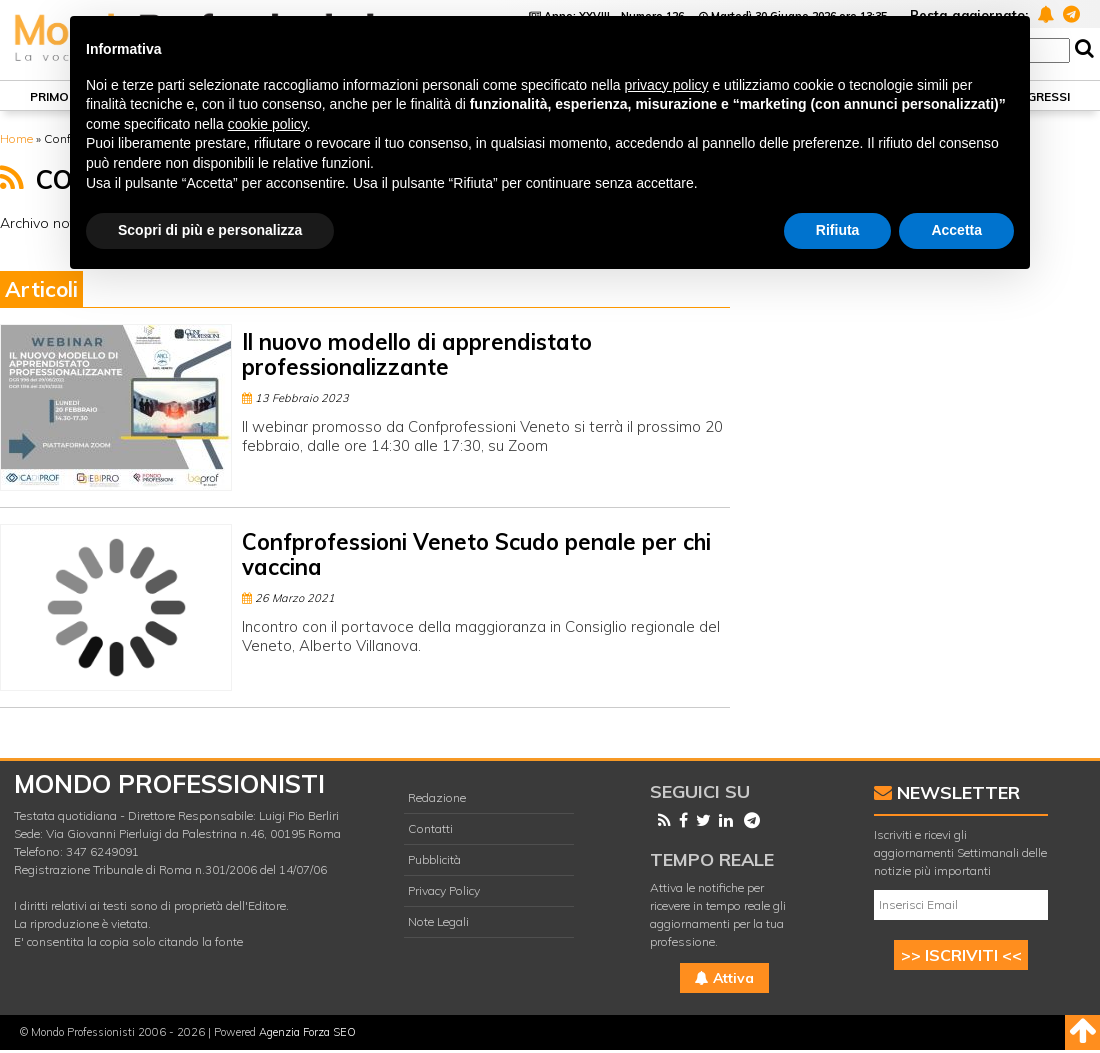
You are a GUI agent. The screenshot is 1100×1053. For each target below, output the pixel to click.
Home (16, 138)
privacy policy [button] (667, 85)
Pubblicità (434, 859)
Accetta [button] (956, 230)
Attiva (724, 978)
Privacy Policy (444, 890)
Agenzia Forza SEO (307, 1032)
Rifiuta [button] (838, 230)
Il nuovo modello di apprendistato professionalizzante (417, 354)
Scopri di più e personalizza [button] (210, 230)
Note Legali (438, 921)
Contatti (430, 828)
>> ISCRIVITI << (961, 955)
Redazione (437, 797)
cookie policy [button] (267, 124)
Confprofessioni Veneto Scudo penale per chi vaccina (476, 554)
